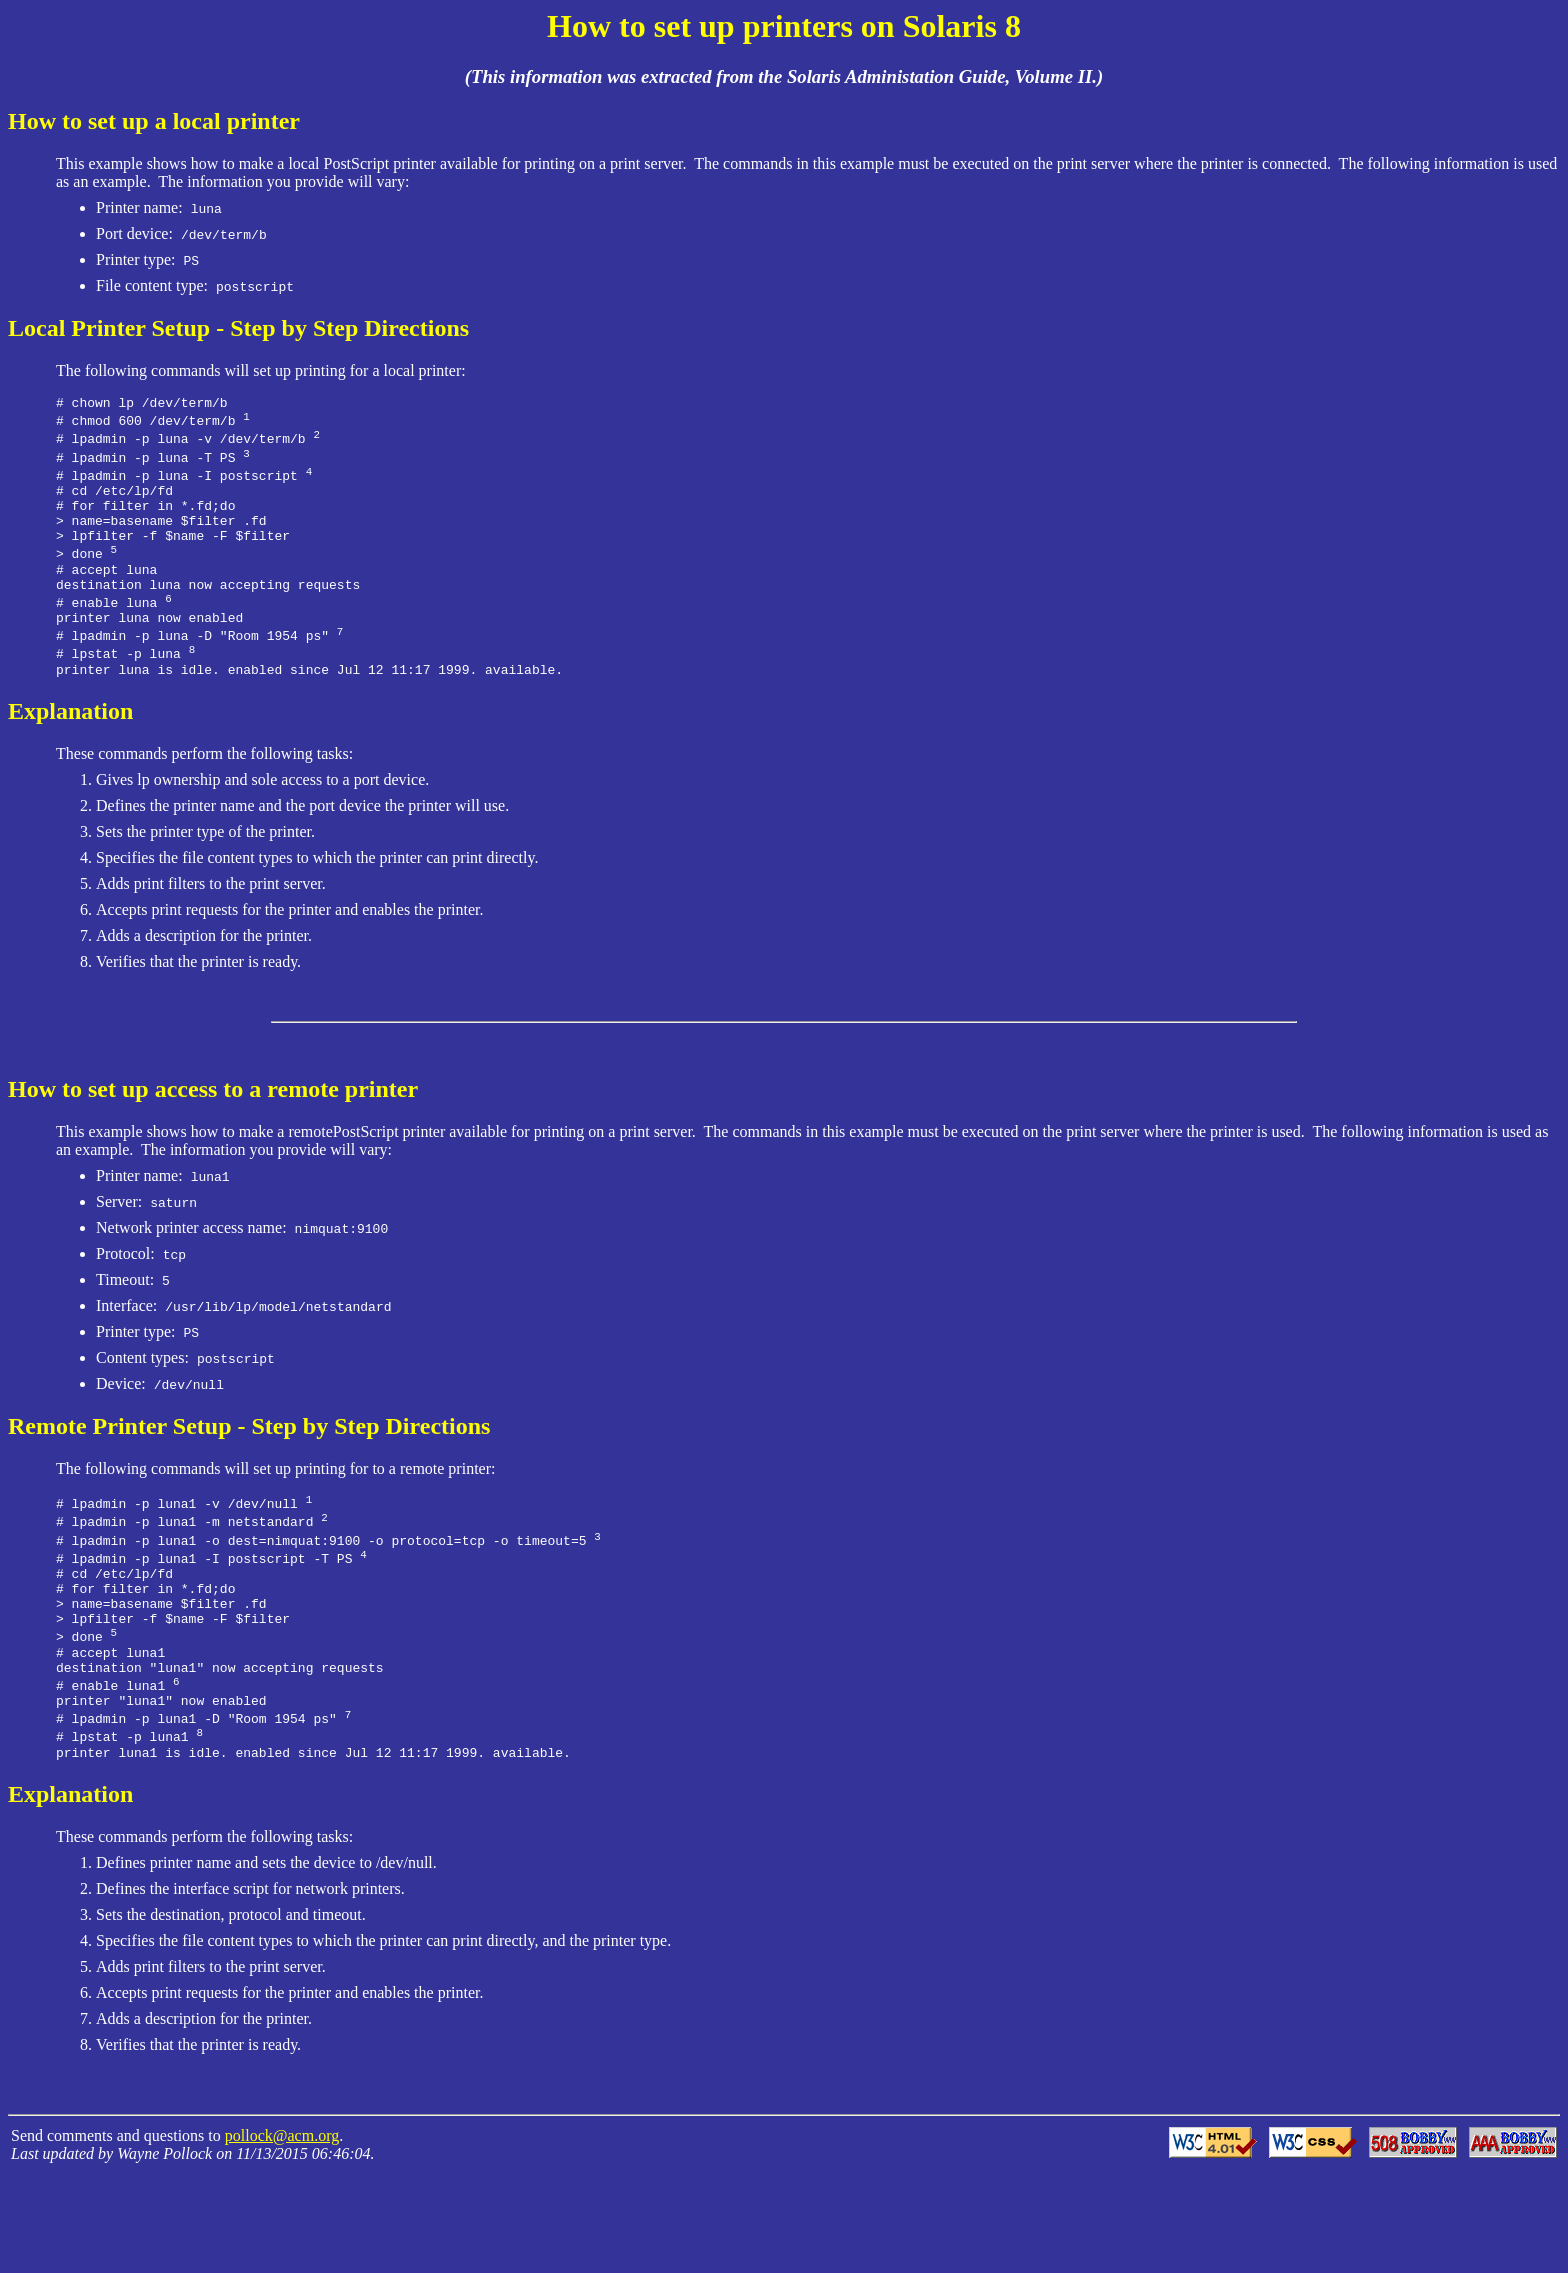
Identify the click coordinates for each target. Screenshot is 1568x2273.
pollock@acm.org (282, 2234)
